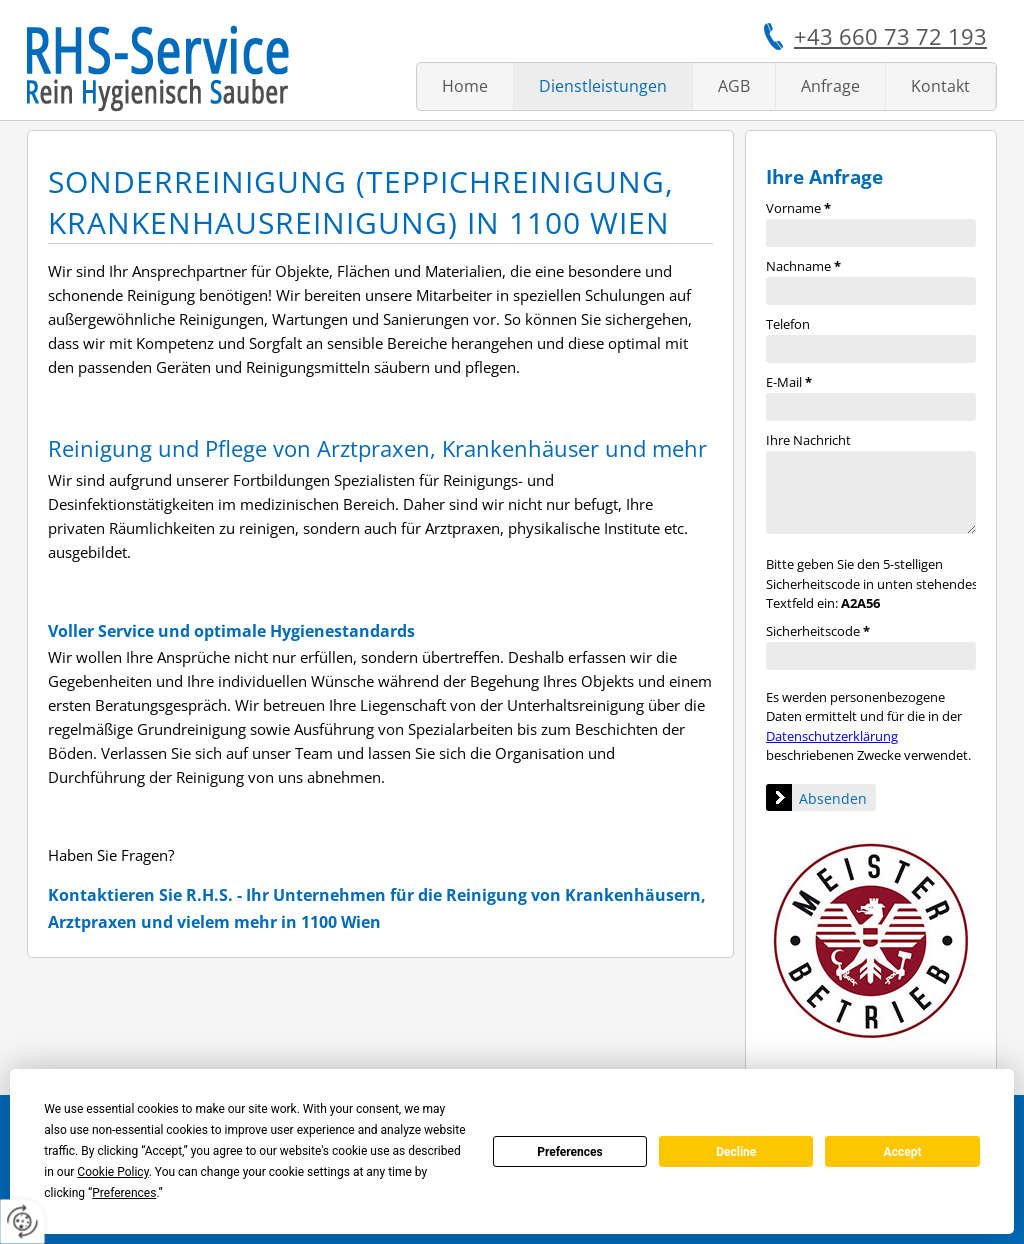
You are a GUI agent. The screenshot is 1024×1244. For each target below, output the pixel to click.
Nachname (803, 266)
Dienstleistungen (603, 86)
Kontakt (940, 86)
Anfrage (830, 86)
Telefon (788, 324)
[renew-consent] (22, 1221)
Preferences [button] (124, 1193)
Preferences (570, 1152)
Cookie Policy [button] (112, 1172)
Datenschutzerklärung (832, 736)
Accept (903, 1152)
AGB (734, 86)
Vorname (798, 208)
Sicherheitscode (818, 631)
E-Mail (789, 382)
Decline (736, 1152)
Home (465, 86)
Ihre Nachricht (808, 440)
